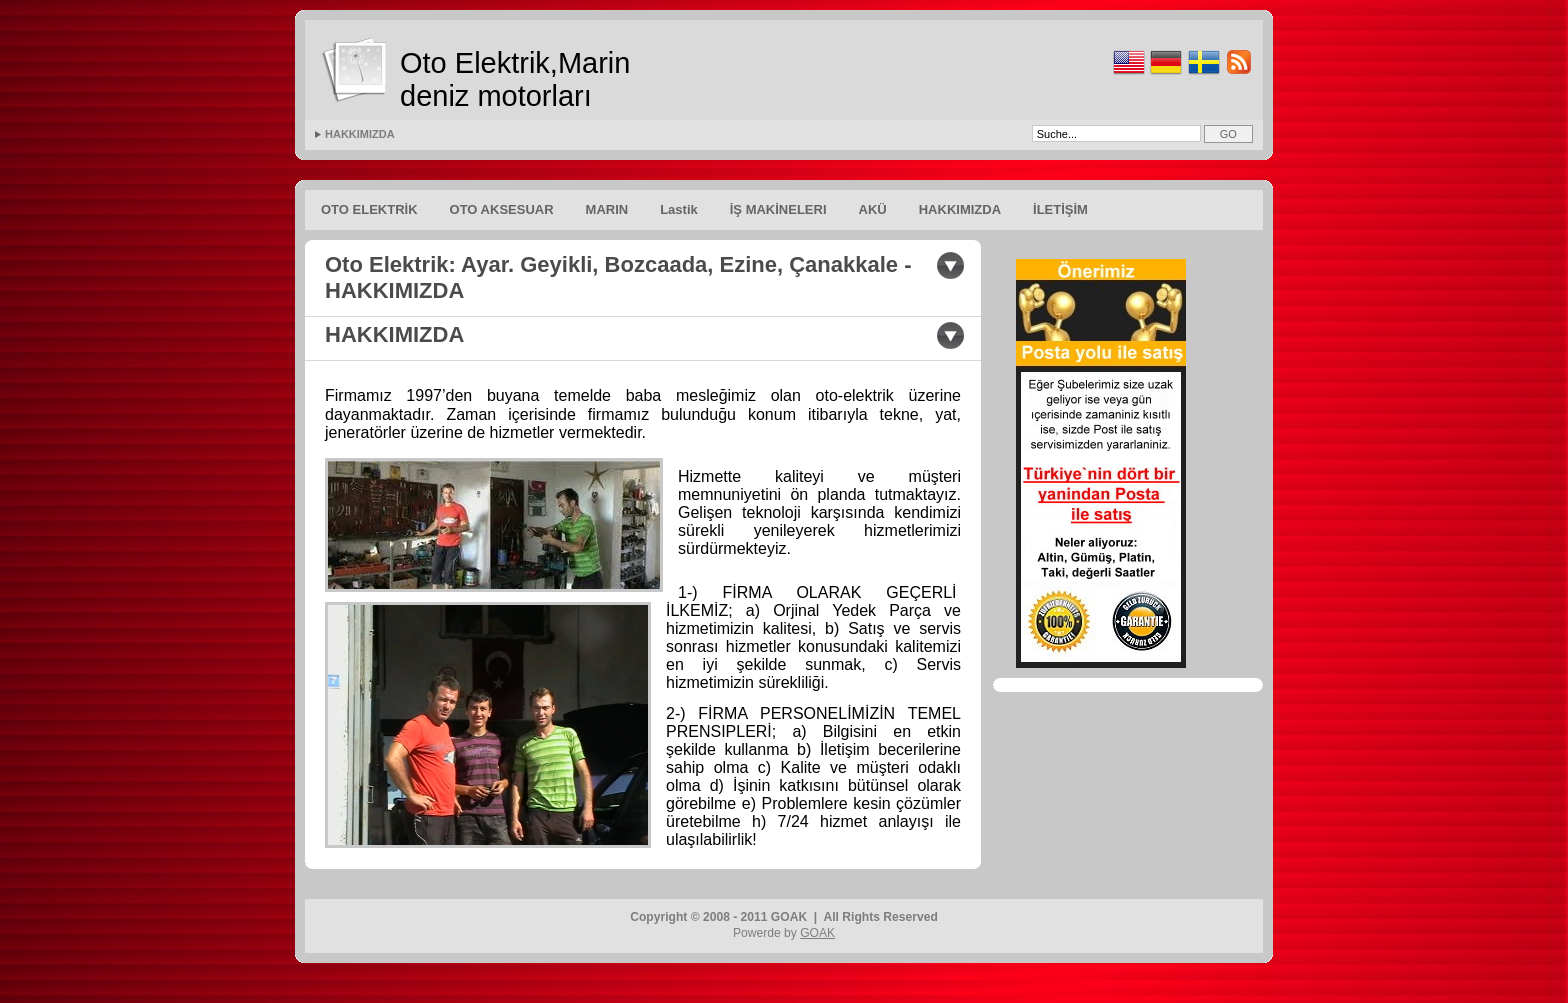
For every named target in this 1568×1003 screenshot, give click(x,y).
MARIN (607, 209)
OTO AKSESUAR (502, 209)
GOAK (817, 933)
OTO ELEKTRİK (369, 209)
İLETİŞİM (1060, 209)
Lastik (679, 209)
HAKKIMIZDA (360, 134)
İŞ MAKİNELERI (778, 209)
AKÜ (873, 209)
